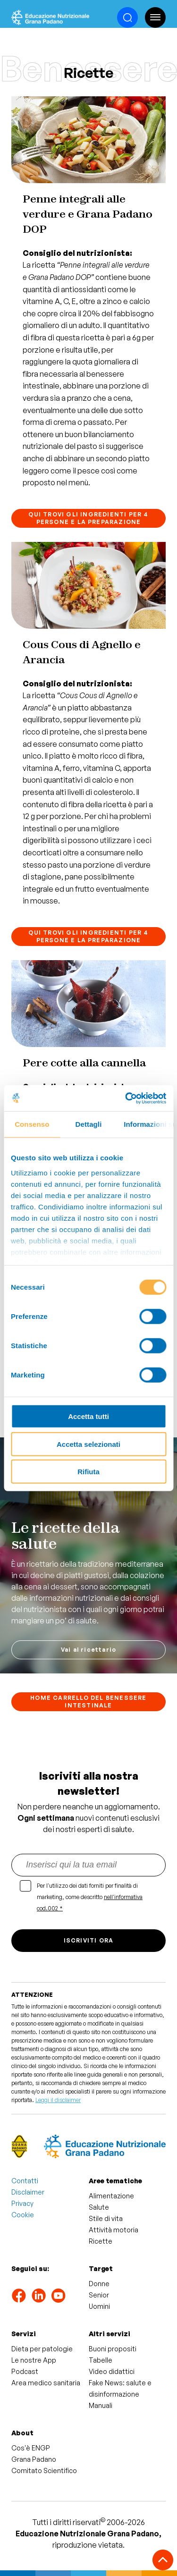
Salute (99, 2207)
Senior (99, 2295)
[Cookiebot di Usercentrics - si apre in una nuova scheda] (126, 1098)
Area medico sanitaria (45, 2383)
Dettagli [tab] (89, 1124)
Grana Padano (33, 2459)
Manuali (100, 2405)
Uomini (99, 2306)
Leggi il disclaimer (58, 2099)
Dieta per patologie (42, 2349)
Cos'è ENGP (30, 2448)
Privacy (22, 2203)
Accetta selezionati (88, 1444)
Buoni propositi (112, 2349)
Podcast (24, 2371)
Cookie (22, 2215)
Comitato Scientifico (44, 2470)
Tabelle (100, 2360)
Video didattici (112, 2371)
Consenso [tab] (32, 1124)
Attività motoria (113, 2230)
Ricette (100, 2241)
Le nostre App (33, 2360)
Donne (99, 2284)
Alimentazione (111, 2196)
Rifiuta (88, 1472)
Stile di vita (106, 2218)
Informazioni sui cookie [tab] (148, 1124)
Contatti (24, 2181)
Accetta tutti (88, 1416)
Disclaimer (27, 2192)
